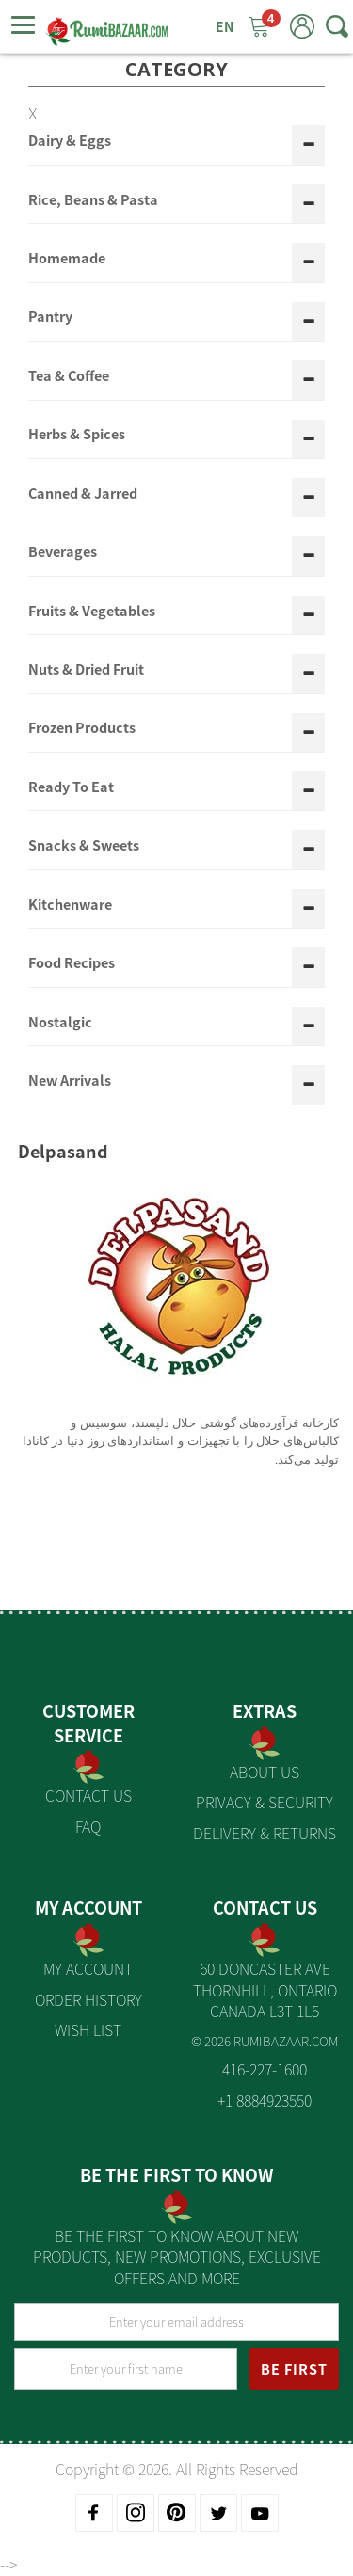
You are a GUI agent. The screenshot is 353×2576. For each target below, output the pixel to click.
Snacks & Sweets (83, 845)
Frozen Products (82, 728)
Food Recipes (71, 963)
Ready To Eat (71, 787)
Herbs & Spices (76, 434)
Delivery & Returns (264, 1832)
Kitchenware (70, 905)
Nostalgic (60, 1022)
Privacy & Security (264, 1801)
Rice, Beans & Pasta (93, 200)
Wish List (88, 2029)
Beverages (62, 552)
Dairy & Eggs (69, 141)
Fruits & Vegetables (91, 611)
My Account (88, 1968)
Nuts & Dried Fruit (86, 669)
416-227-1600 (264, 2069)
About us (264, 1771)
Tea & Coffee (68, 376)
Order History (88, 1999)
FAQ (88, 1826)
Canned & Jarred (82, 493)
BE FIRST (294, 2369)
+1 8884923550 (264, 2100)
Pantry (50, 317)
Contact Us (88, 1795)
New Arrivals (69, 1081)
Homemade (66, 258)
